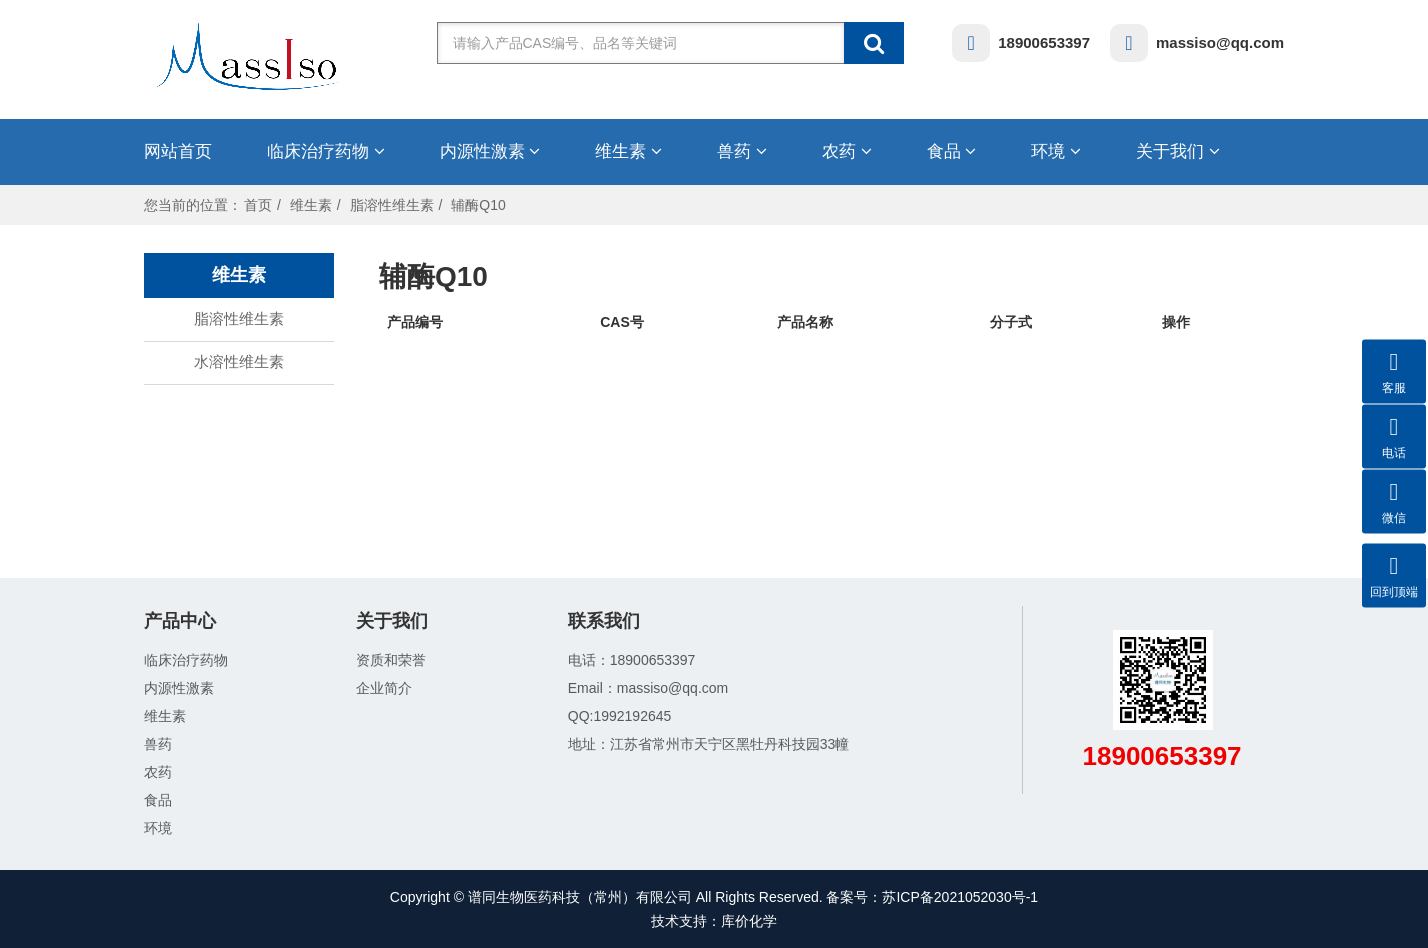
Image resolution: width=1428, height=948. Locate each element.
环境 (1056, 151)
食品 (952, 151)
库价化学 (749, 921)
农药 (847, 151)
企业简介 (384, 688)
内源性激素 (490, 151)
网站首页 (178, 151)
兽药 (742, 151)
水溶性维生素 (239, 361)
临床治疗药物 (326, 151)
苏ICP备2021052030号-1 (960, 897)
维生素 (628, 151)
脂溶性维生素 (392, 205)
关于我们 (1178, 151)
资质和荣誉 (391, 660)
